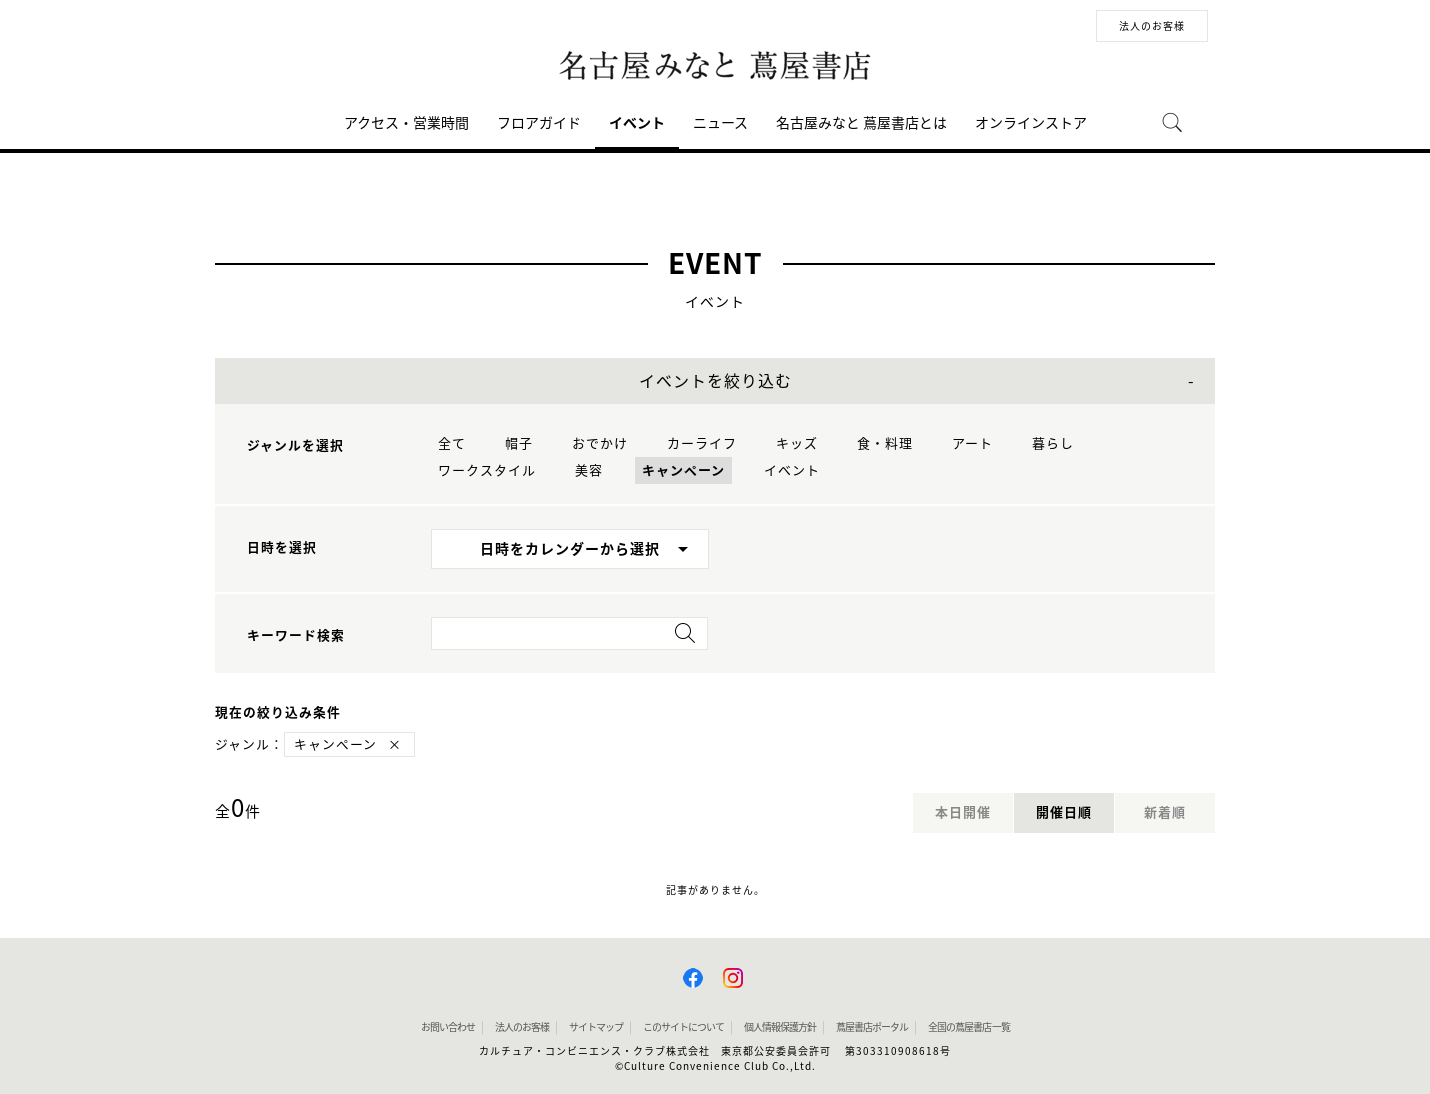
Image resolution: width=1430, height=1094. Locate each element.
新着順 (1165, 812)
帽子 (519, 443)
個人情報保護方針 (780, 1027)
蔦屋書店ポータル (872, 1027)
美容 (589, 470)
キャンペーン (683, 470)
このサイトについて (683, 1027)
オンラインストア (1031, 123)
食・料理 (885, 443)
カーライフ (702, 443)
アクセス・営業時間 (406, 123)
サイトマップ (596, 1027)
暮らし (1053, 443)
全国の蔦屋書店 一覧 (969, 1027)
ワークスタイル (487, 470)
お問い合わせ (448, 1027)
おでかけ (600, 443)
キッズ (797, 443)
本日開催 (963, 812)
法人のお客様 (1152, 26)
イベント (637, 123)
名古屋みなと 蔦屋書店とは (861, 123)
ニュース (720, 123)
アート (972, 443)
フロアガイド (539, 123)
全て (452, 443)
